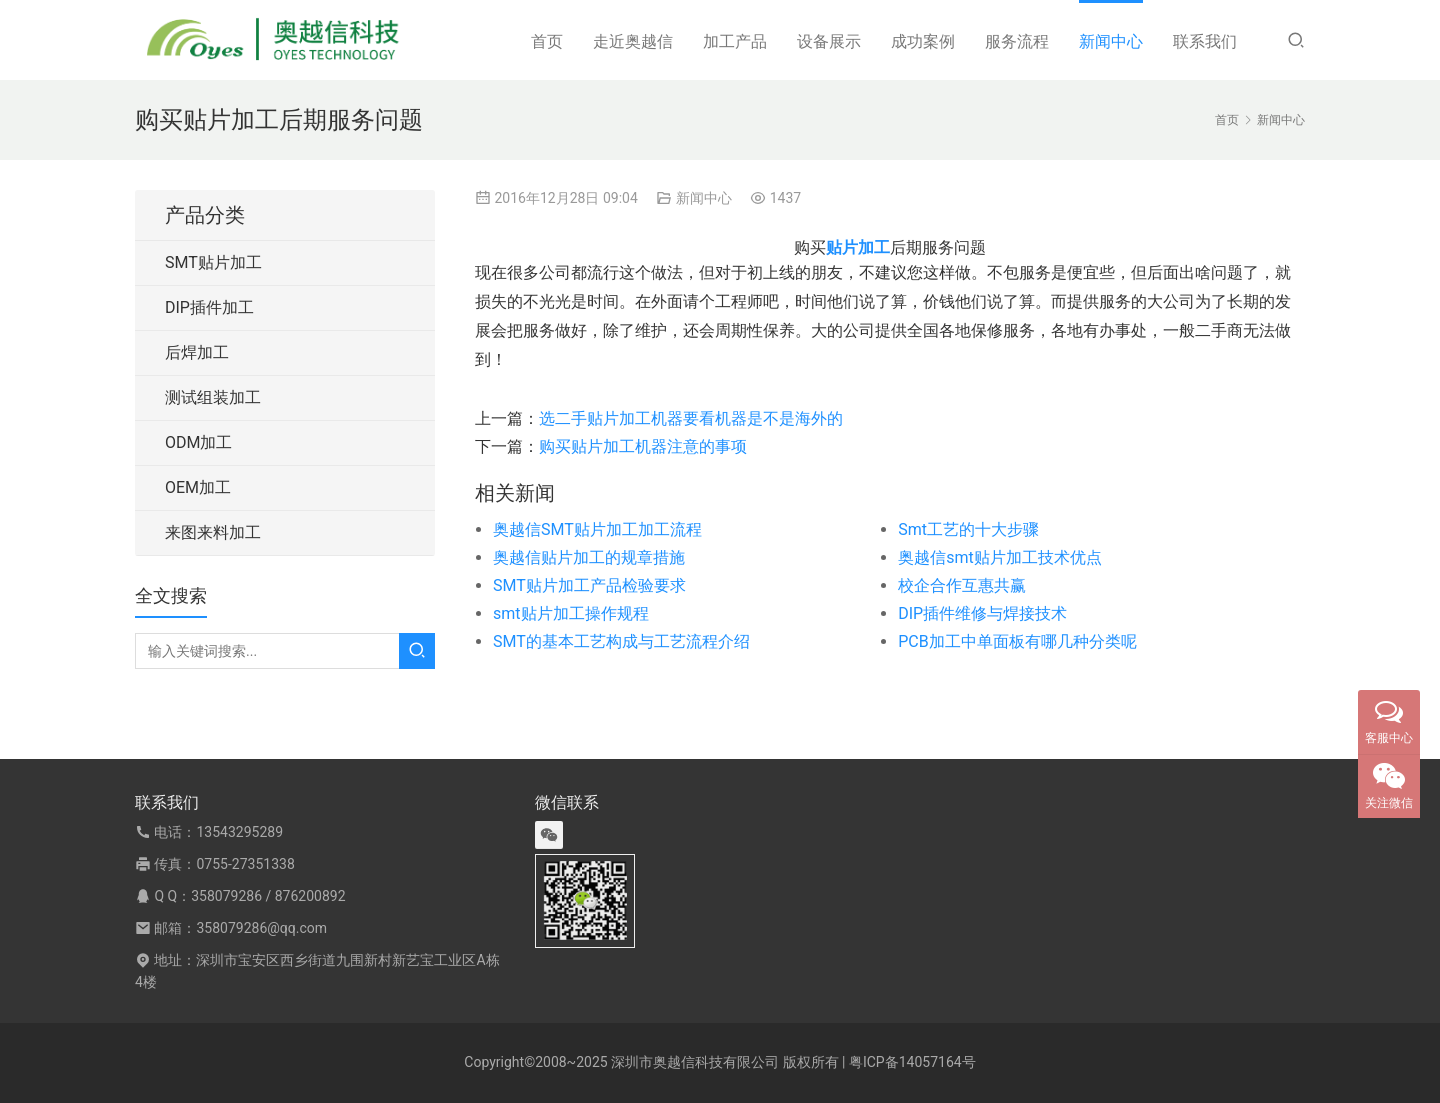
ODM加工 (198, 442)
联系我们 (1205, 41)
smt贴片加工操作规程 (571, 613)
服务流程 (1017, 41)
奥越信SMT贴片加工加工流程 (597, 529)
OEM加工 (198, 487)
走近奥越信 (633, 41)
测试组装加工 (213, 397)
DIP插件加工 (209, 307)
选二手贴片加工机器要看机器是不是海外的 (691, 418)
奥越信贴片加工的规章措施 (589, 557)
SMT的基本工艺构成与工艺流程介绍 (621, 641)
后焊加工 (197, 352)
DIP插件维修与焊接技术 (982, 613)
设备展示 (829, 41)
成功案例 (923, 41)
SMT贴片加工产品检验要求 (589, 585)
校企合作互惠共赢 (962, 585)
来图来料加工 (213, 532)
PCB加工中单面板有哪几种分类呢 (1017, 641)
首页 (547, 41)
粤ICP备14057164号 (912, 1062)
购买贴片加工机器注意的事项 (643, 446)
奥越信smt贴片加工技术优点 (1000, 557)
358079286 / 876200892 (268, 896)
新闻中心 (1111, 41)
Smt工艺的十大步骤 (968, 529)
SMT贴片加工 (213, 262)
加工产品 (735, 41)
